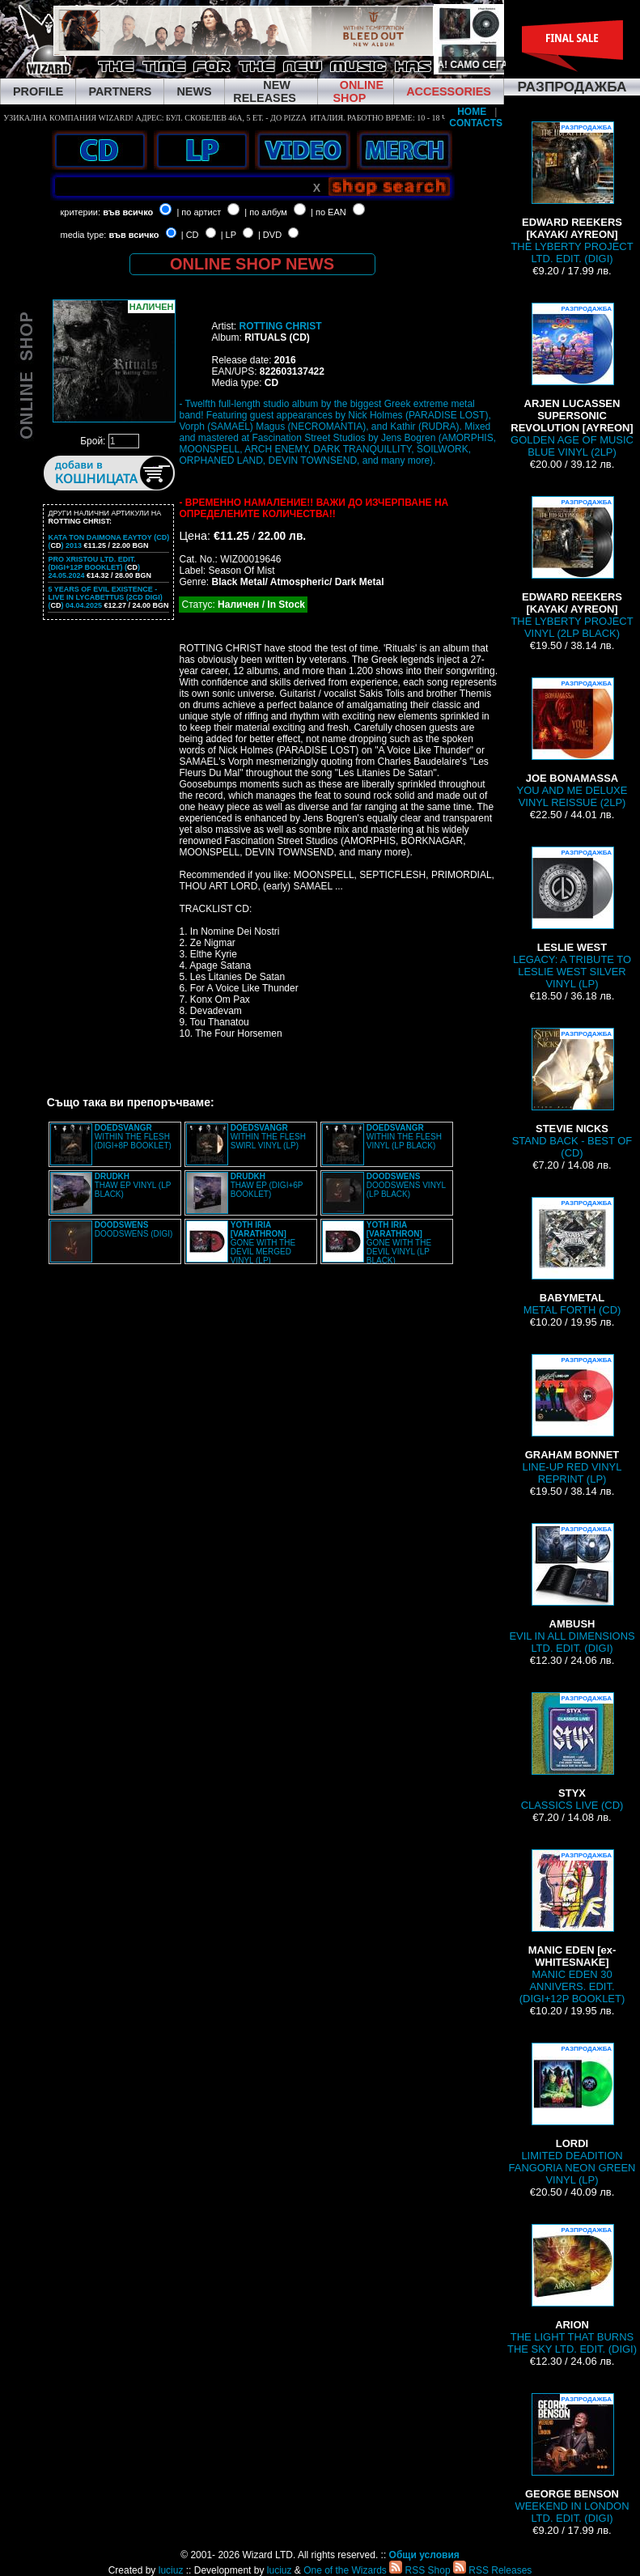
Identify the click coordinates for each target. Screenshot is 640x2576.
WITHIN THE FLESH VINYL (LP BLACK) (404, 1136)
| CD (190, 235)
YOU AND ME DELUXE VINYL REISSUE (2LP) (572, 742)
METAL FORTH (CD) (572, 1256)
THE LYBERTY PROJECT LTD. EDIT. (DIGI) (572, 193)
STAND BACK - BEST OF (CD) (572, 1093)
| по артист (198, 212)
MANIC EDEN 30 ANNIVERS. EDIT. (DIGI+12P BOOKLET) (572, 1927)
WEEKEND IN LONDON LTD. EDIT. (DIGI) (572, 2458)
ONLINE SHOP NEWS (252, 264)
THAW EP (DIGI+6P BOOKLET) (267, 1185)
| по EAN (328, 212)
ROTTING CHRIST (280, 326)
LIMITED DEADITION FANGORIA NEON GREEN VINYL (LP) (572, 2114)
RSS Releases (492, 2570)
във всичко (128, 212)
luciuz (171, 2570)
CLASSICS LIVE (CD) (572, 1751)
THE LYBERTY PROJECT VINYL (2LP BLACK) (572, 567)
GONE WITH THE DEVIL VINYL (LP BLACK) (399, 1242)
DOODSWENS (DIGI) (134, 1229)
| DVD (270, 235)
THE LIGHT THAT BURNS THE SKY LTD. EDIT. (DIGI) (572, 2289)
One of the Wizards (345, 2570)
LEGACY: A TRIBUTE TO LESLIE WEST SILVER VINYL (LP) (572, 918)
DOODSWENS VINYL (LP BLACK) (406, 1185)
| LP (228, 235)
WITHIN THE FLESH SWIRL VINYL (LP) (268, 1136)
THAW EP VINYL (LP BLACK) (133, 1185)
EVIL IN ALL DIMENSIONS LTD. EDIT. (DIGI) (571, 1588)
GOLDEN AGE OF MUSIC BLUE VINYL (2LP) (572, 380)
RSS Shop (419, 2570)
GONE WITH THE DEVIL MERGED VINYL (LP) (263, 1242)
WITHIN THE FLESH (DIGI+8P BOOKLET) (133, 1136)
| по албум (265, 212)
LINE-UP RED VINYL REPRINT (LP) (572, 1419)
